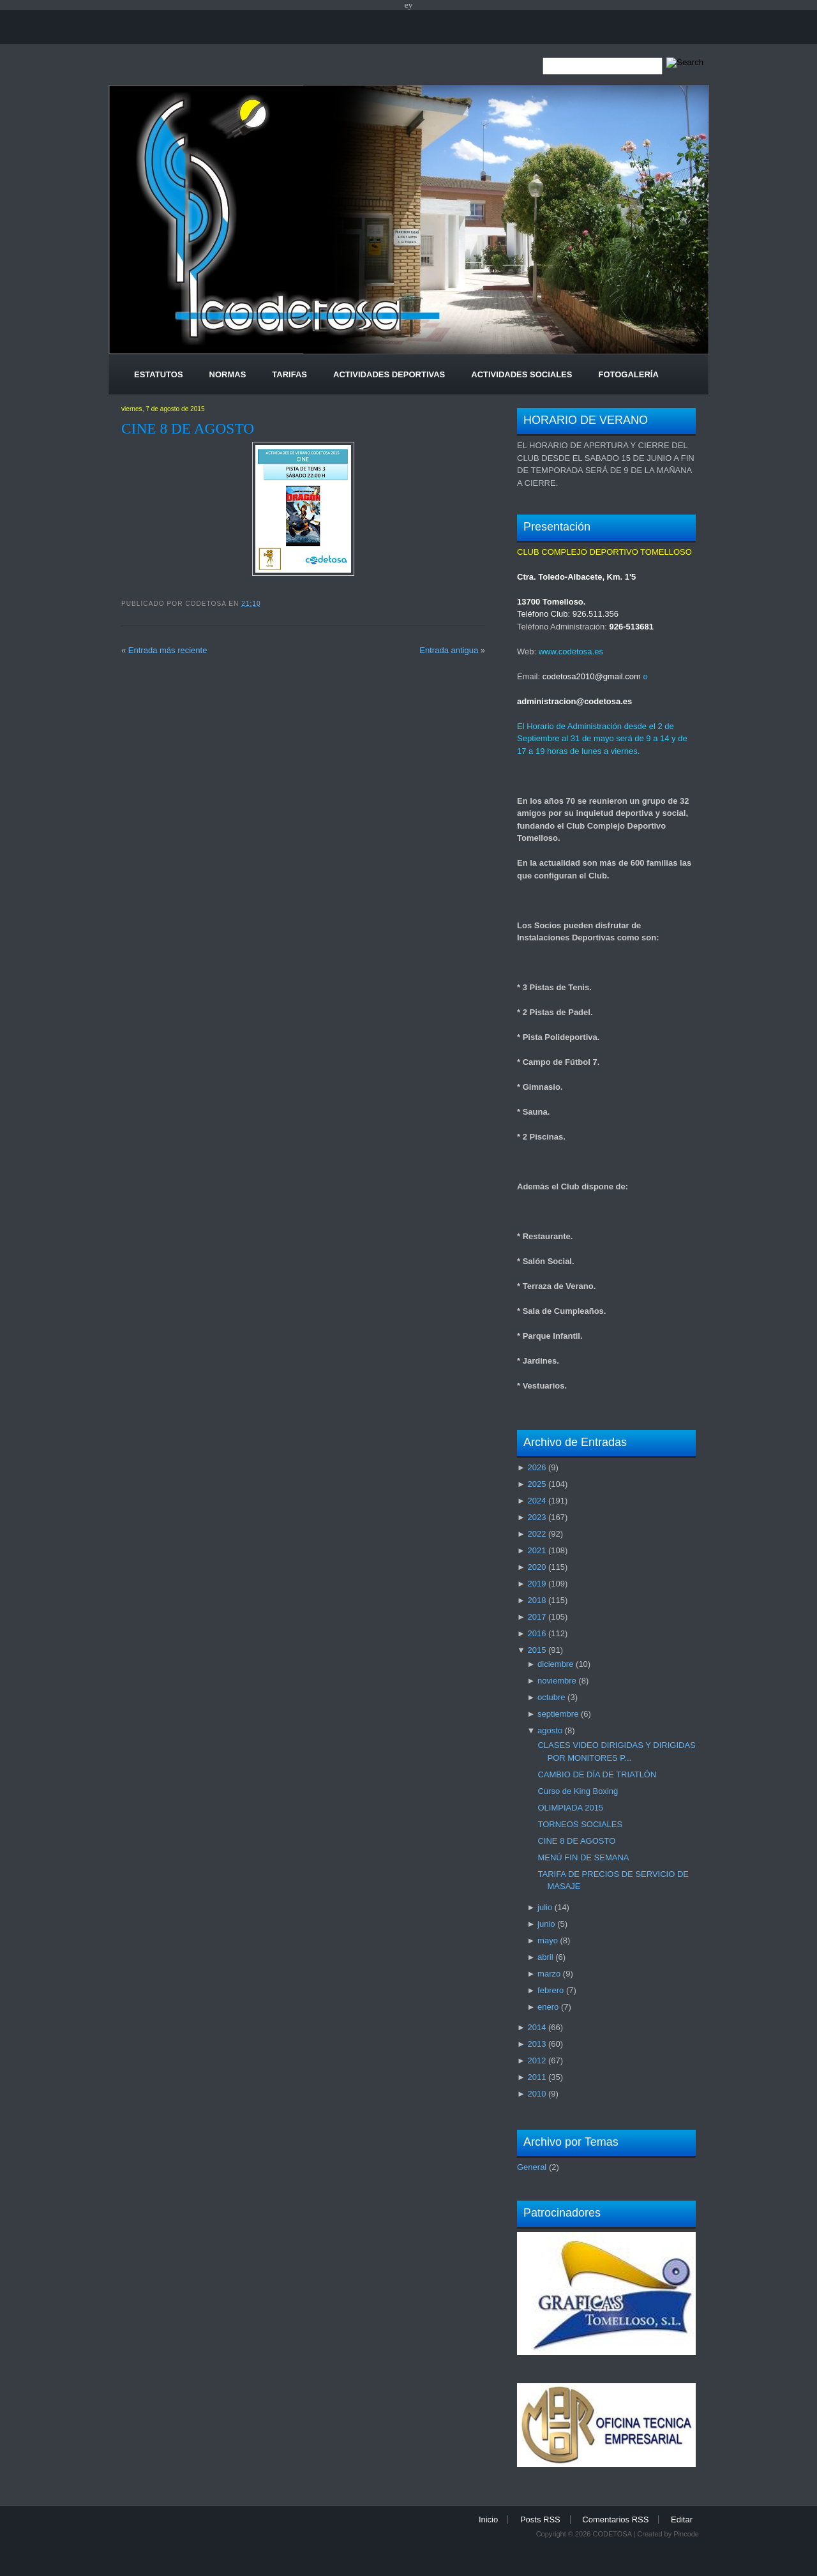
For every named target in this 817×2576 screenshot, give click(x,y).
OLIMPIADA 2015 (570, 1807)
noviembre (556, 1680)
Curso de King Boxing (577, 1791)
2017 (536, 1617)
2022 (536, 1534)
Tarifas (289, 374)
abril (545, 1957)
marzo (548, 1973)
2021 (536, 1550)
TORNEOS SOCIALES (579, 1824)
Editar (682, 2519)
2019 (536, 1583)
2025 (536, 1484)
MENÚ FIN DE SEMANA (583, 1857)
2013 (536, 2044)
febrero (550, 1990)
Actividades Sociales (521, 374)
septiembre (557, 1714)
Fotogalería (628, 374)
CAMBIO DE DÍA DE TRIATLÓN (596, 1774)
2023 (536, 1517)
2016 (536, 1633)
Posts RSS (540, 2519)
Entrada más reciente (167, 650)
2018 (536, 1600)
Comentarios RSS (615, 2519)
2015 (536, 1650)
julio (544, 1907)
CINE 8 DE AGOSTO (187, 428)
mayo (547, 1940)
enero (547, 2007)
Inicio (488, 2519)
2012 (536, 2060)
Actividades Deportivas (389, 374)
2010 (536, 2093)
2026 (536, 1467)
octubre (551, 1697)
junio (546, 1924)
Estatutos (158, 374)
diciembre (555, 1664)
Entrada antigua (448, 650)
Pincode (686, 2534)
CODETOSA (611, 2534)
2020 (536, 1567)
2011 (536, 2077)
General (531, 2167)
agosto (549, 1730)
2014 (536, 2027)
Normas (227, 374)
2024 (536, 1500)
